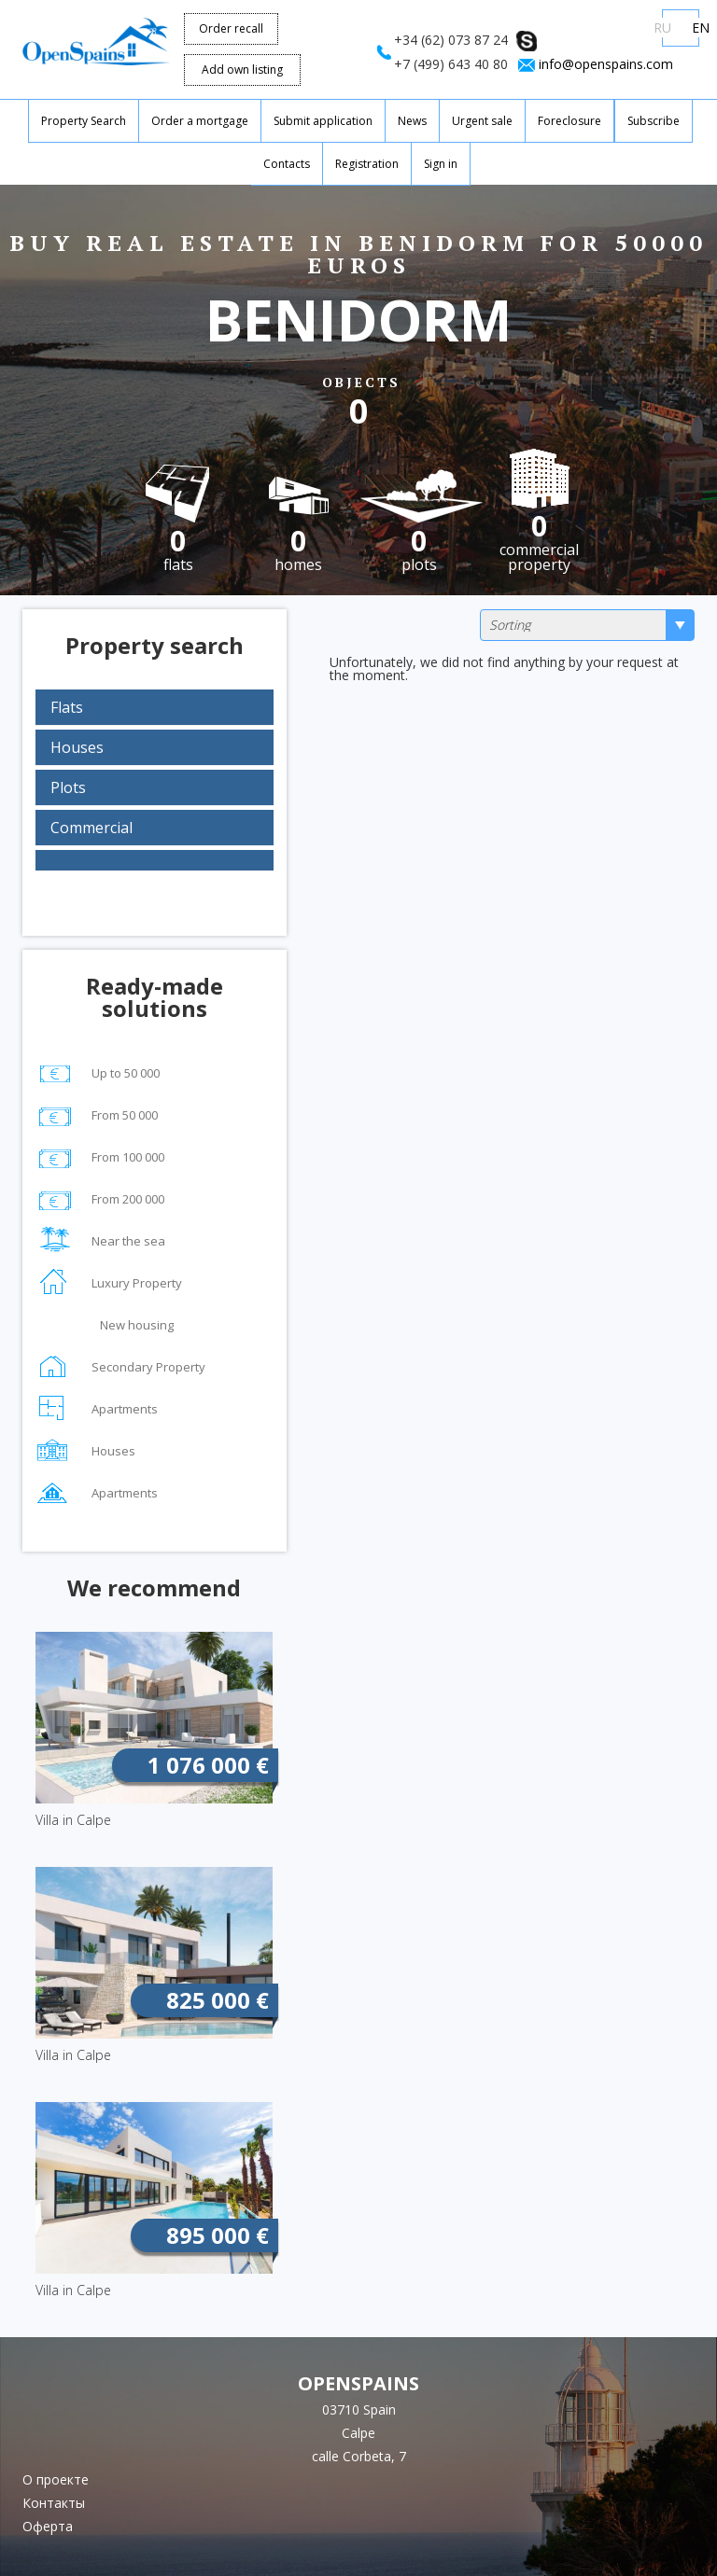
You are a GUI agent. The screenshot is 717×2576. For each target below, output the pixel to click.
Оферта (47, 2526)
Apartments (96, 1406)
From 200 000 (99, 1196)
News (412, 121)
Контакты (53, 2503)
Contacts (286, 164)
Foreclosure (569, 121)
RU (662, 27)
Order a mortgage (199, 121)
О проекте (55, 2479)
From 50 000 (96, 1112)
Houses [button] (77, 747)
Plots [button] (68, 787)
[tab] (154, 707)
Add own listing (242, 69)
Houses (85, 1448)
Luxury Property (108, 1280)
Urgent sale (482, 121)
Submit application (323, 121)
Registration (367, 164)
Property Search (83, 121)
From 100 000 (99, 1154)
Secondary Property (120, 1364)
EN (701, 27)
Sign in (440, 164)
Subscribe (653, 121)
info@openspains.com (606, 64)
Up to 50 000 (97, 1070)
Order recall (231, 28)
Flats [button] (66, 707)
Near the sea (100, 1238)
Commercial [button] (91, 827)
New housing (104, 1327)
